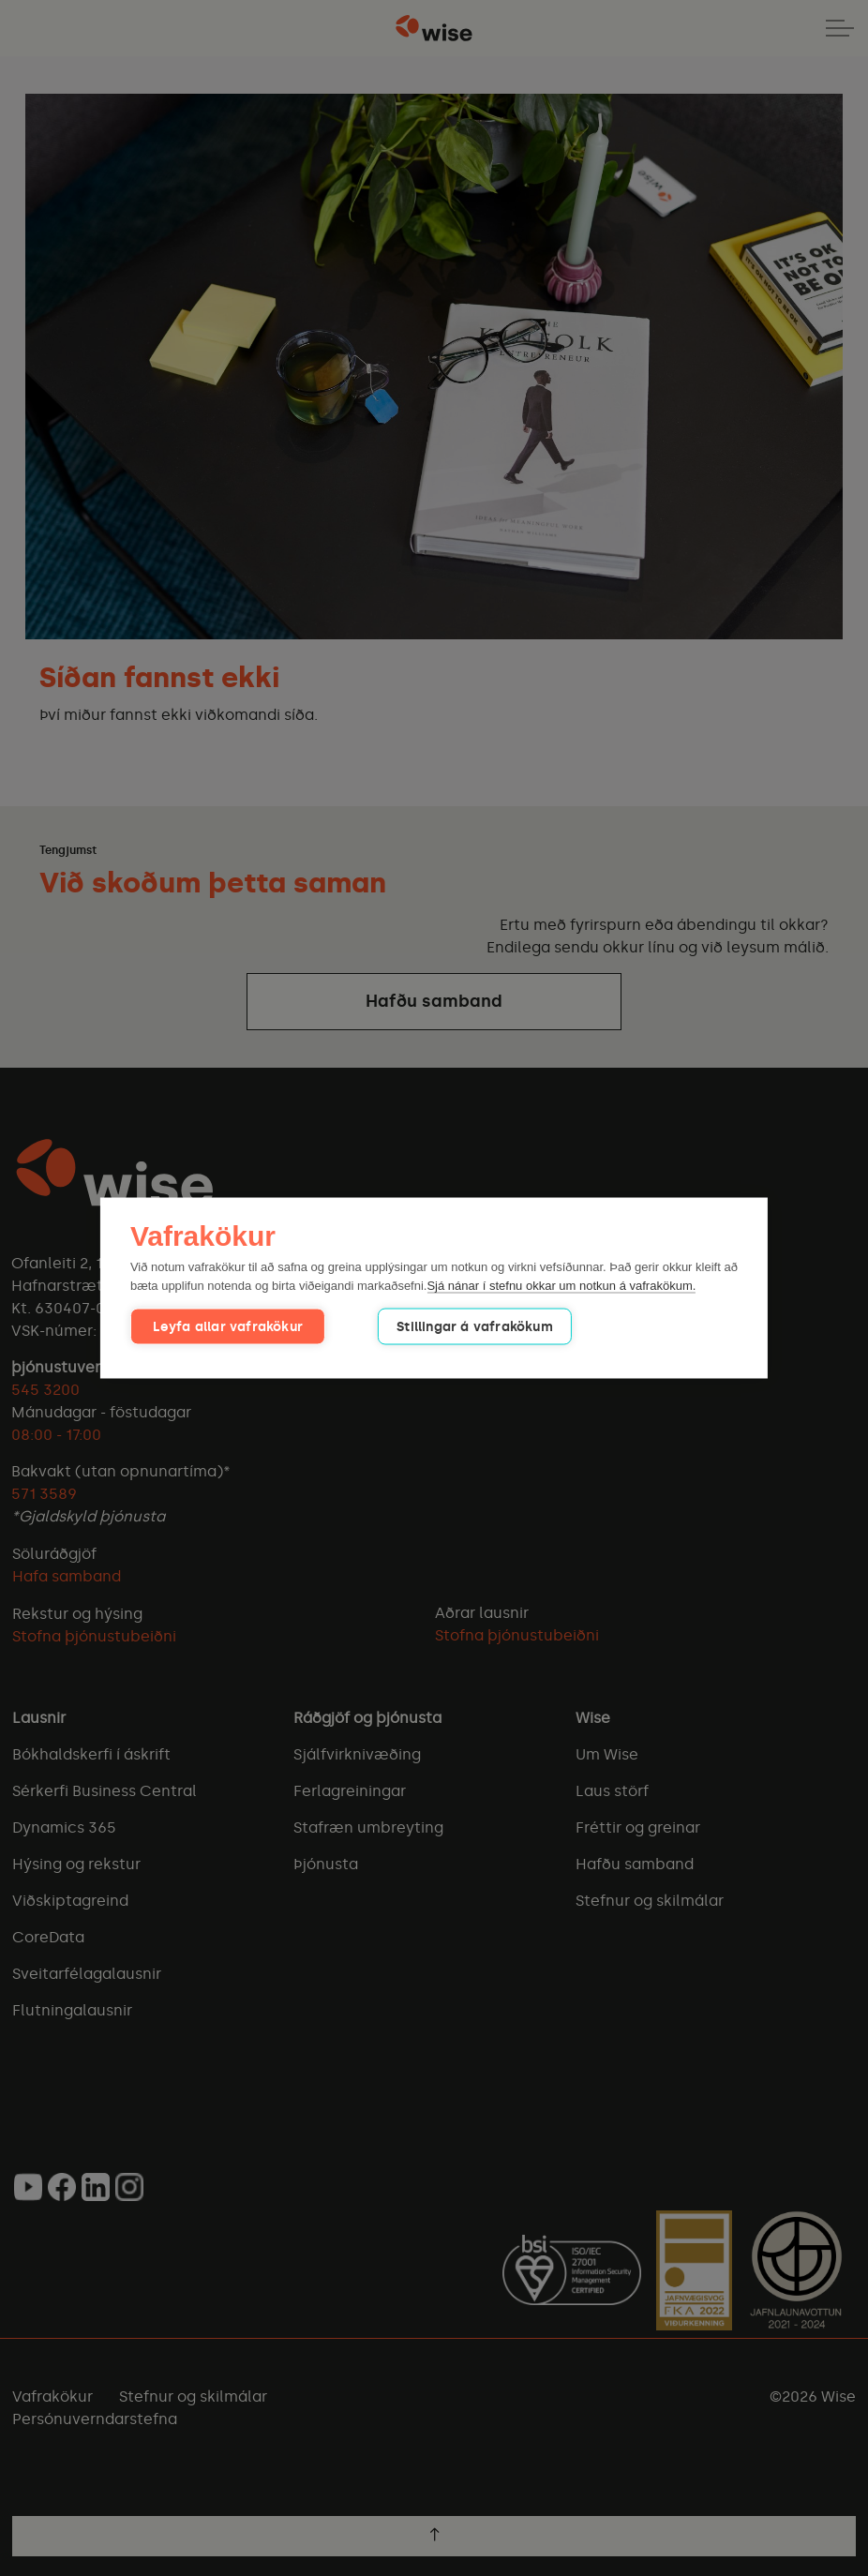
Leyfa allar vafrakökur (221, 1327)
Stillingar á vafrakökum (459, 1327)
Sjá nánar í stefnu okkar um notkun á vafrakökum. (561, 1285)
